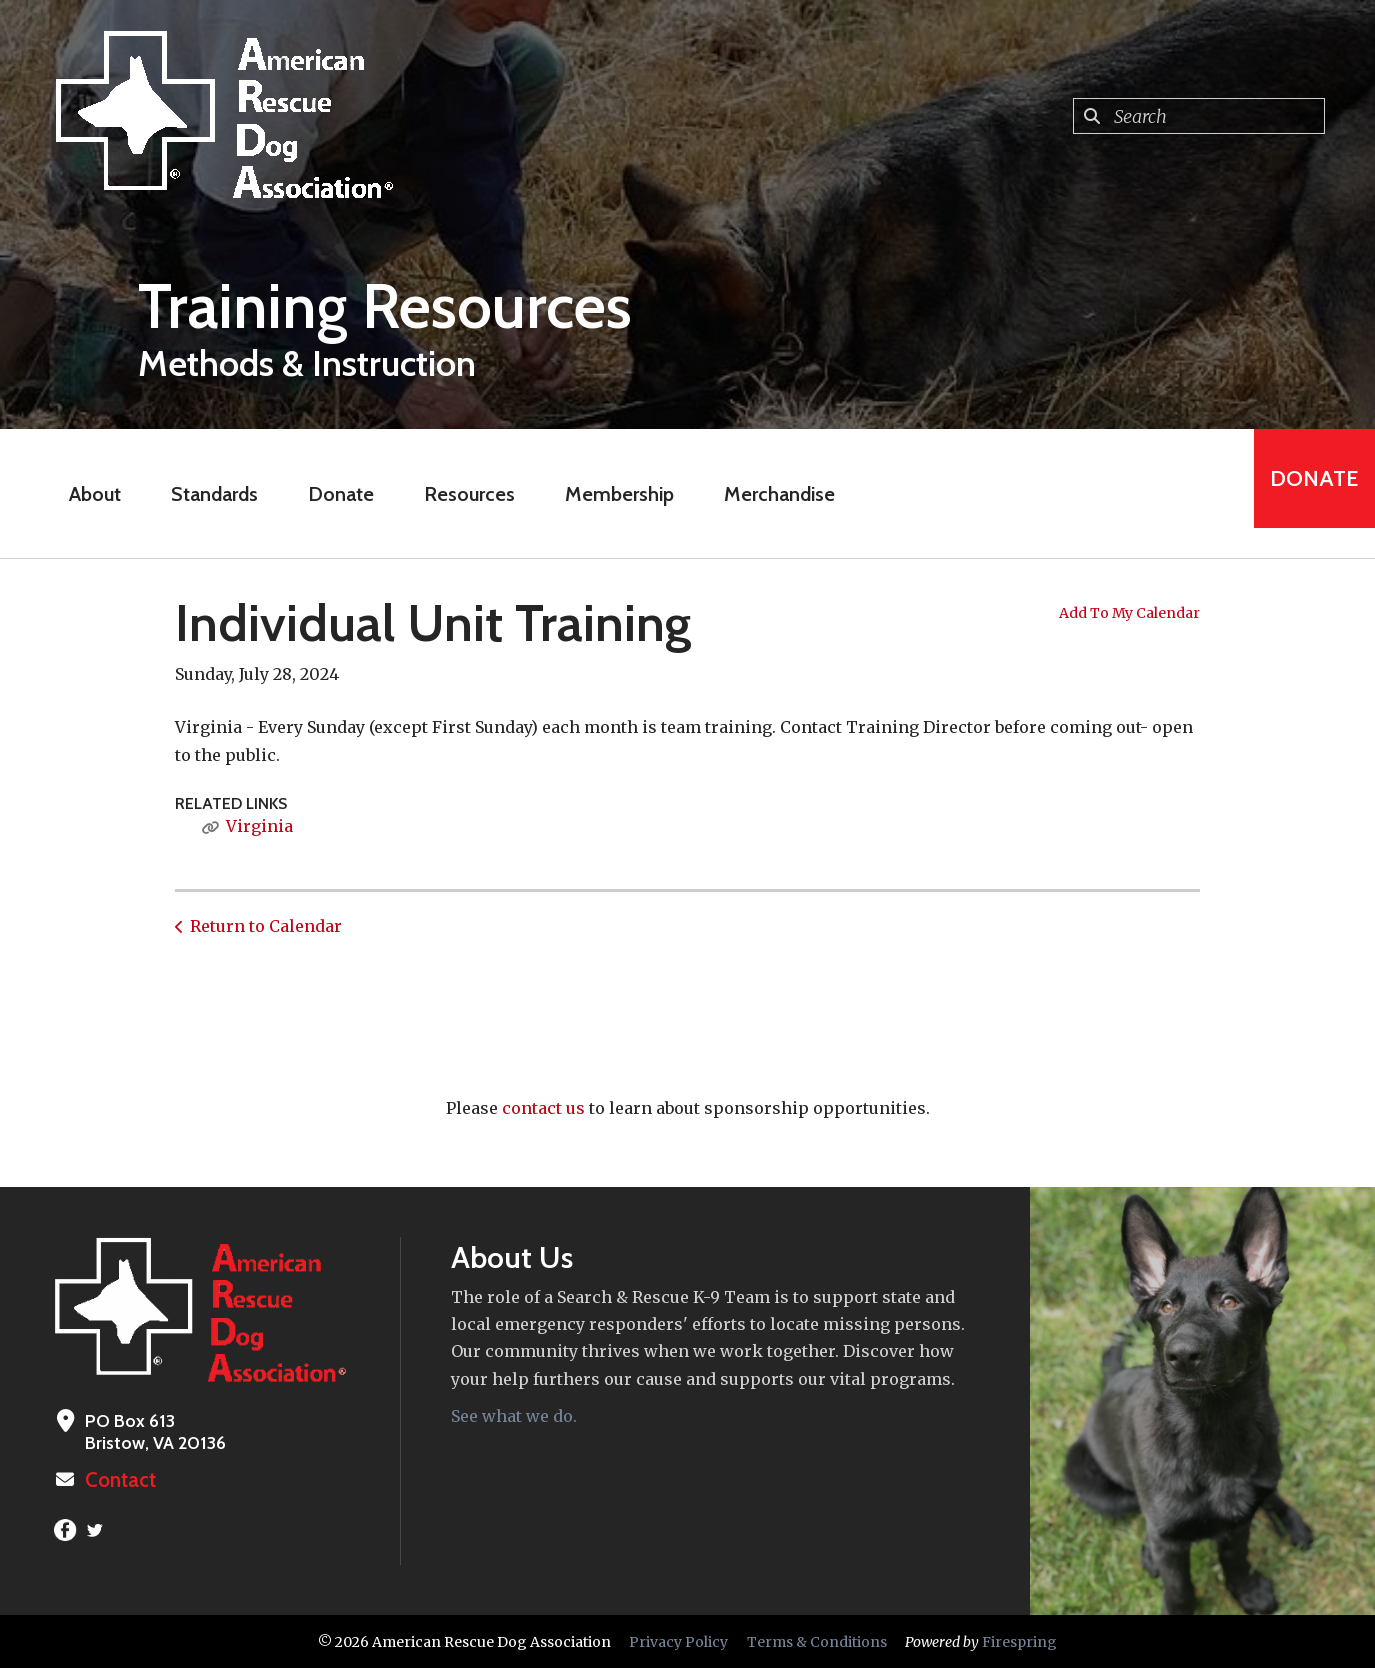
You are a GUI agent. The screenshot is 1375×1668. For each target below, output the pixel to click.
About (82, 494)
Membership (606, 494)
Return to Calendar (266, 926)
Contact (117, 1480)
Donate (328, 494)
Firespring (1019, 1641)
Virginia (259, 826)
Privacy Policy (678, 1641)
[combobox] (1199, 116)
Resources (456, 494)
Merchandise (766, 494)
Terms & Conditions (817, 1641)
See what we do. (514, 1416)
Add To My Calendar (1129, 613)
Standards (201, 494)
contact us (543, 1108)
